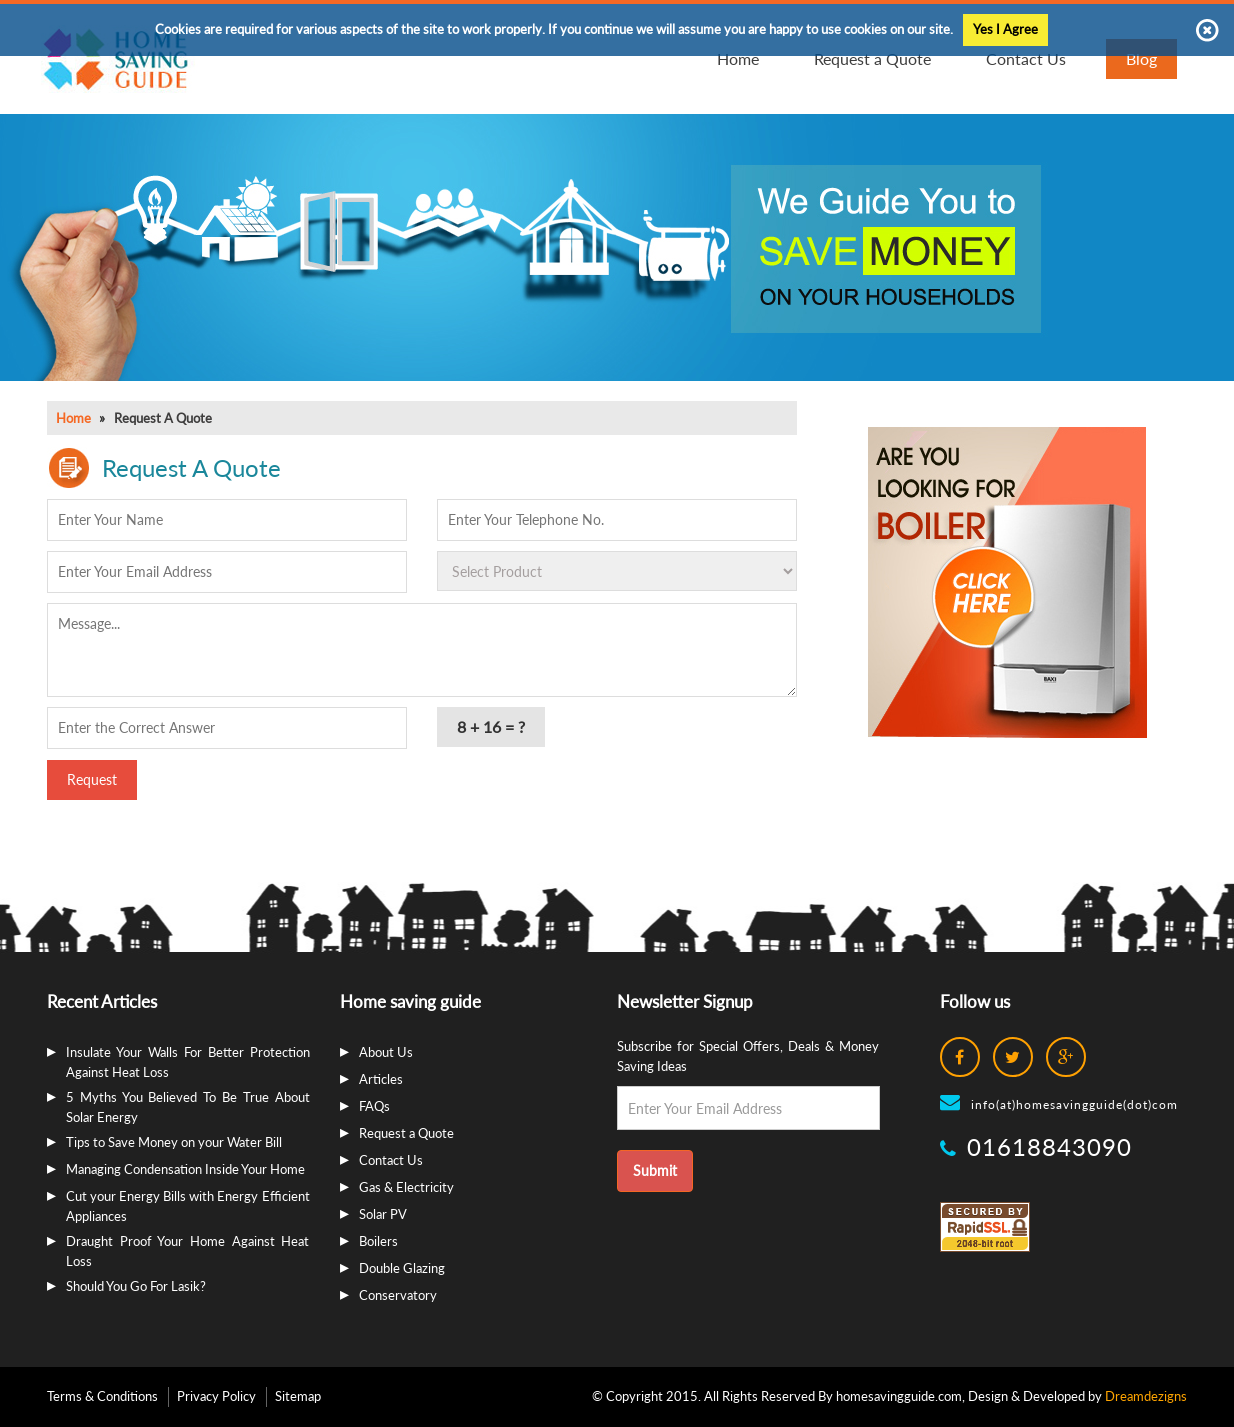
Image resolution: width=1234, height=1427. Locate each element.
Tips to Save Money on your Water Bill (174, 1142)
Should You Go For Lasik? (136, 1286)
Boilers (378, 1241)
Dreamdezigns (1146, 1396)
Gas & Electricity (406, 1187)
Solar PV (383, 1214)
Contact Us (391, 1160)
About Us (386, 1052)
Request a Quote (406, 1133)
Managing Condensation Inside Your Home (185, 1169)
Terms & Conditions (102, 1396)
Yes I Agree (1005, 29)
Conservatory (398, 1295)
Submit (655, 1170)
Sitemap (298, 1396)
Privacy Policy (216, 1396)
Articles (381, 1079)
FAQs (374, 1106)
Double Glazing (402, 1268)
